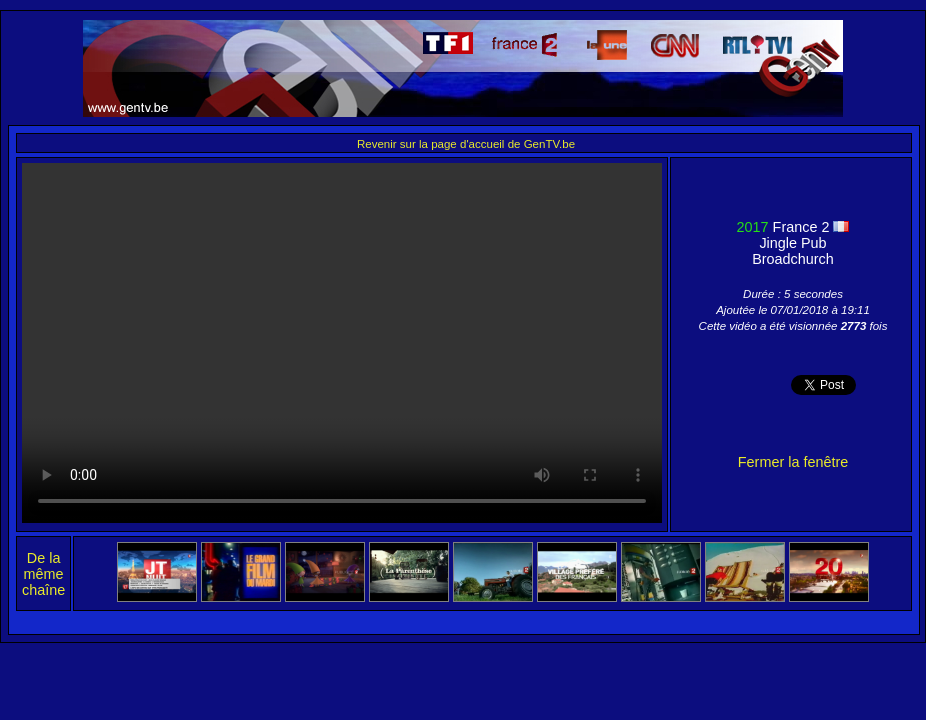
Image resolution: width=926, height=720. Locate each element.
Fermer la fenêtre (793, 462)
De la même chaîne (43, 574)
